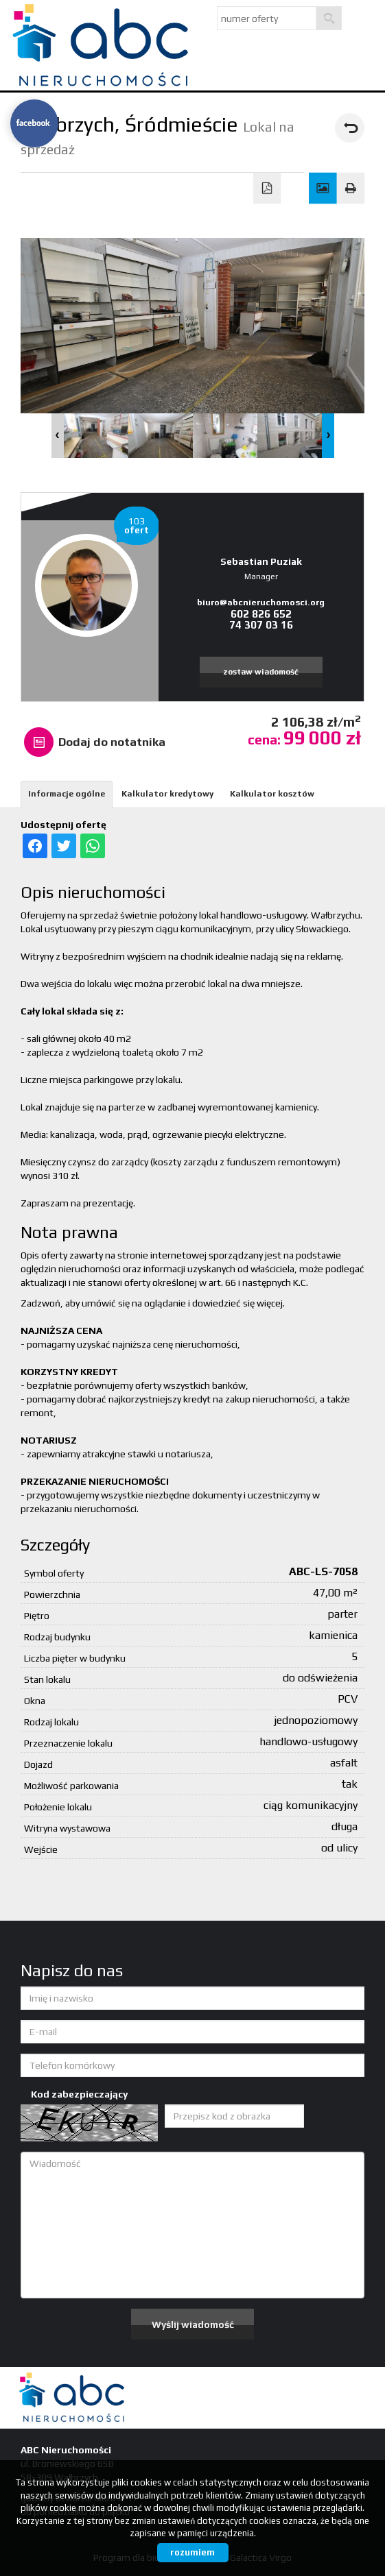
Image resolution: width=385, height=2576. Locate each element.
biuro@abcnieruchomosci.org (261, 602)
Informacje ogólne (66, 794)
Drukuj (351, 188)
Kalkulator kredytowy (167, 794)
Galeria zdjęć (323, 188)
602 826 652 (261, 614)
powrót (349, 128)
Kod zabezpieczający (79, 2094)
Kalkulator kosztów (272, 794)
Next (328, 435)
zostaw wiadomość (261, 672)
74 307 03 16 (261, 625)
